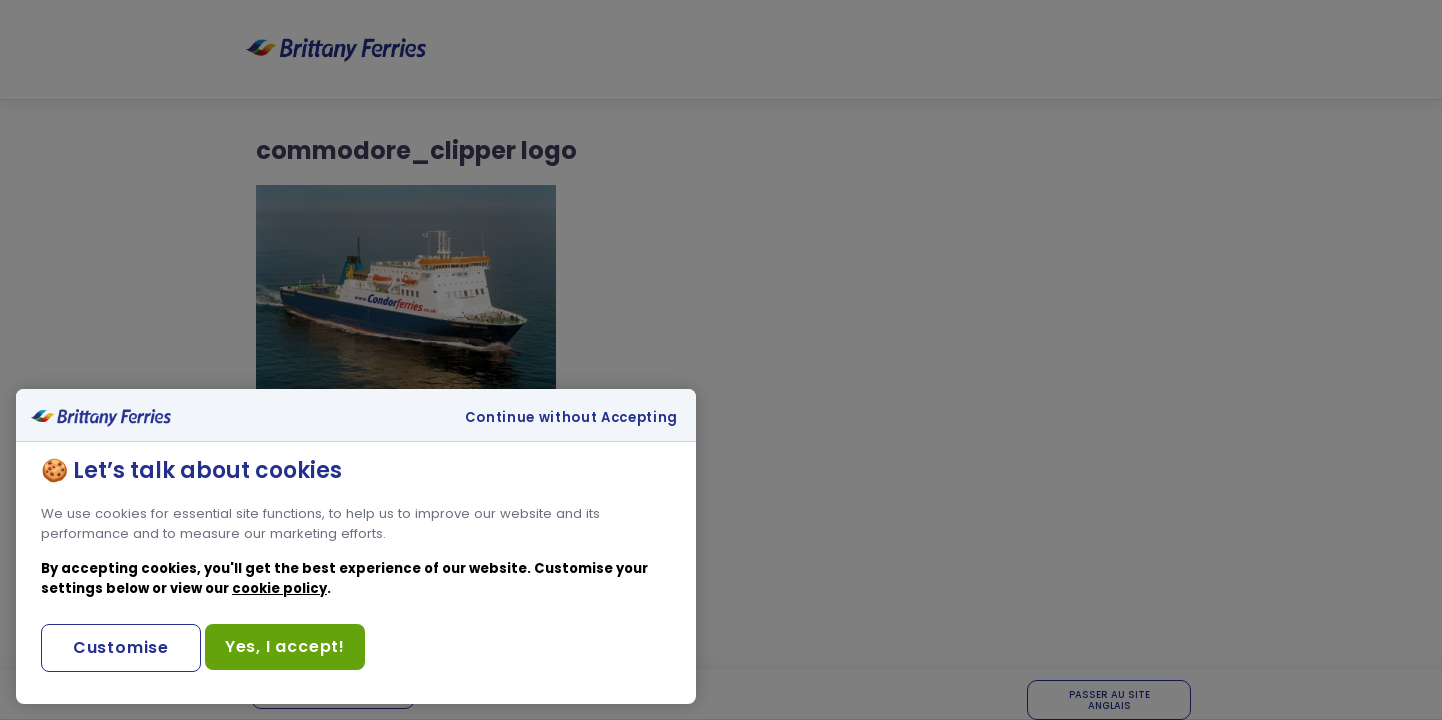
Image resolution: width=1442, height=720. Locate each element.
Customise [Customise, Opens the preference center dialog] (121, 647)
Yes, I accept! (285, 646)
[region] (356, 546)
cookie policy (279, 588)
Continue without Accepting (571, 418)
